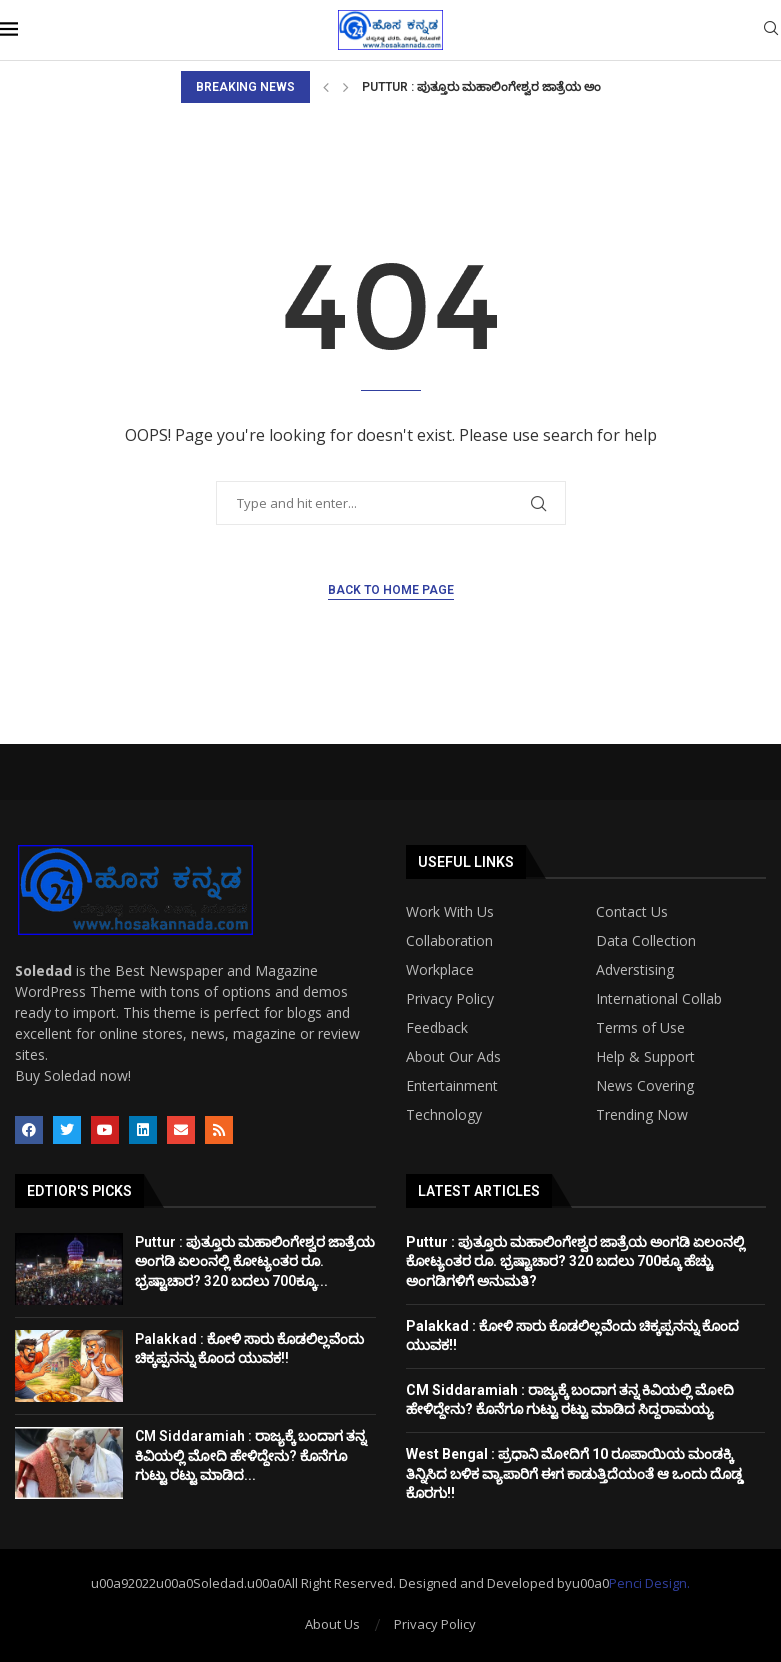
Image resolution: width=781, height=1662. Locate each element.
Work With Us (450, 912)
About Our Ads (453, 1057)
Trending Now (642, 1115)
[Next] (346, 87)
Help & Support (645, 1057)
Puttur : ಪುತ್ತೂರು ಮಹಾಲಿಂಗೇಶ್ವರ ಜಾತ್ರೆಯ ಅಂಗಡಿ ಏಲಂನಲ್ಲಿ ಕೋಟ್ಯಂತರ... (548, 87)
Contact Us (632, 912)
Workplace (440, 970)
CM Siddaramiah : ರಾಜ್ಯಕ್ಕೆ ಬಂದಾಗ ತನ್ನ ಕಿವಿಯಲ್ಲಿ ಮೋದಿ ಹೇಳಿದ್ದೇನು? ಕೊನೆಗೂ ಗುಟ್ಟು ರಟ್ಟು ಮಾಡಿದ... (250, 1455)
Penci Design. (649, 1583)
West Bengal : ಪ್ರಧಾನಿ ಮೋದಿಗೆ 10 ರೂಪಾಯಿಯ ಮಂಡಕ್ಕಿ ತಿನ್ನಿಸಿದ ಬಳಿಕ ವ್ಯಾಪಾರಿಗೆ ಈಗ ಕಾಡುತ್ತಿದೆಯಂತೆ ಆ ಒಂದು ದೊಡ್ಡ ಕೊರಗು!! (574, 1473)
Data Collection (646, 941)
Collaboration (449, 941)
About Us (332, 1624)
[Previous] (326, 87)
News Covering (645, 1086)
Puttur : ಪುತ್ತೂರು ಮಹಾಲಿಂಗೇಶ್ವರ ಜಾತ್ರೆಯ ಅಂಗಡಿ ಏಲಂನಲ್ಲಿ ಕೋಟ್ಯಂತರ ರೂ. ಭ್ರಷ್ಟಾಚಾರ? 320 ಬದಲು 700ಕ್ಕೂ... (255, 1261)
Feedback (437, 1028)
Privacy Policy (450, 999)
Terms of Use (640, 1028)
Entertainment (452, 1086)
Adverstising (635, 970)
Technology (444, 1115)
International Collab (659, 999)
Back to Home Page (391, 590)
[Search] (771, 30)
